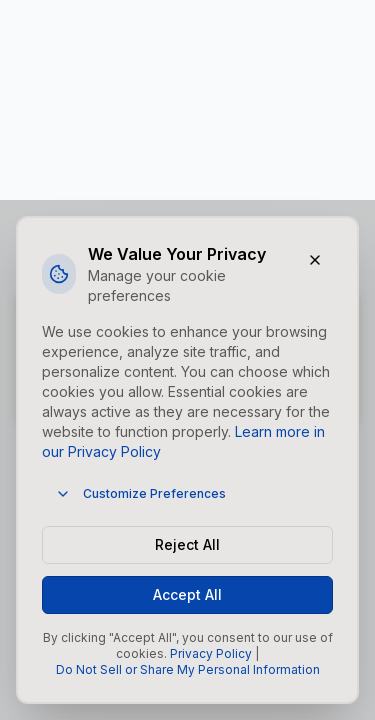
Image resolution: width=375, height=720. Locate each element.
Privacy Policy (211, 653)
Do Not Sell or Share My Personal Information (188, 669)
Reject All (187, 544)
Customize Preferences (140, 494)
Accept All (187, 594)
